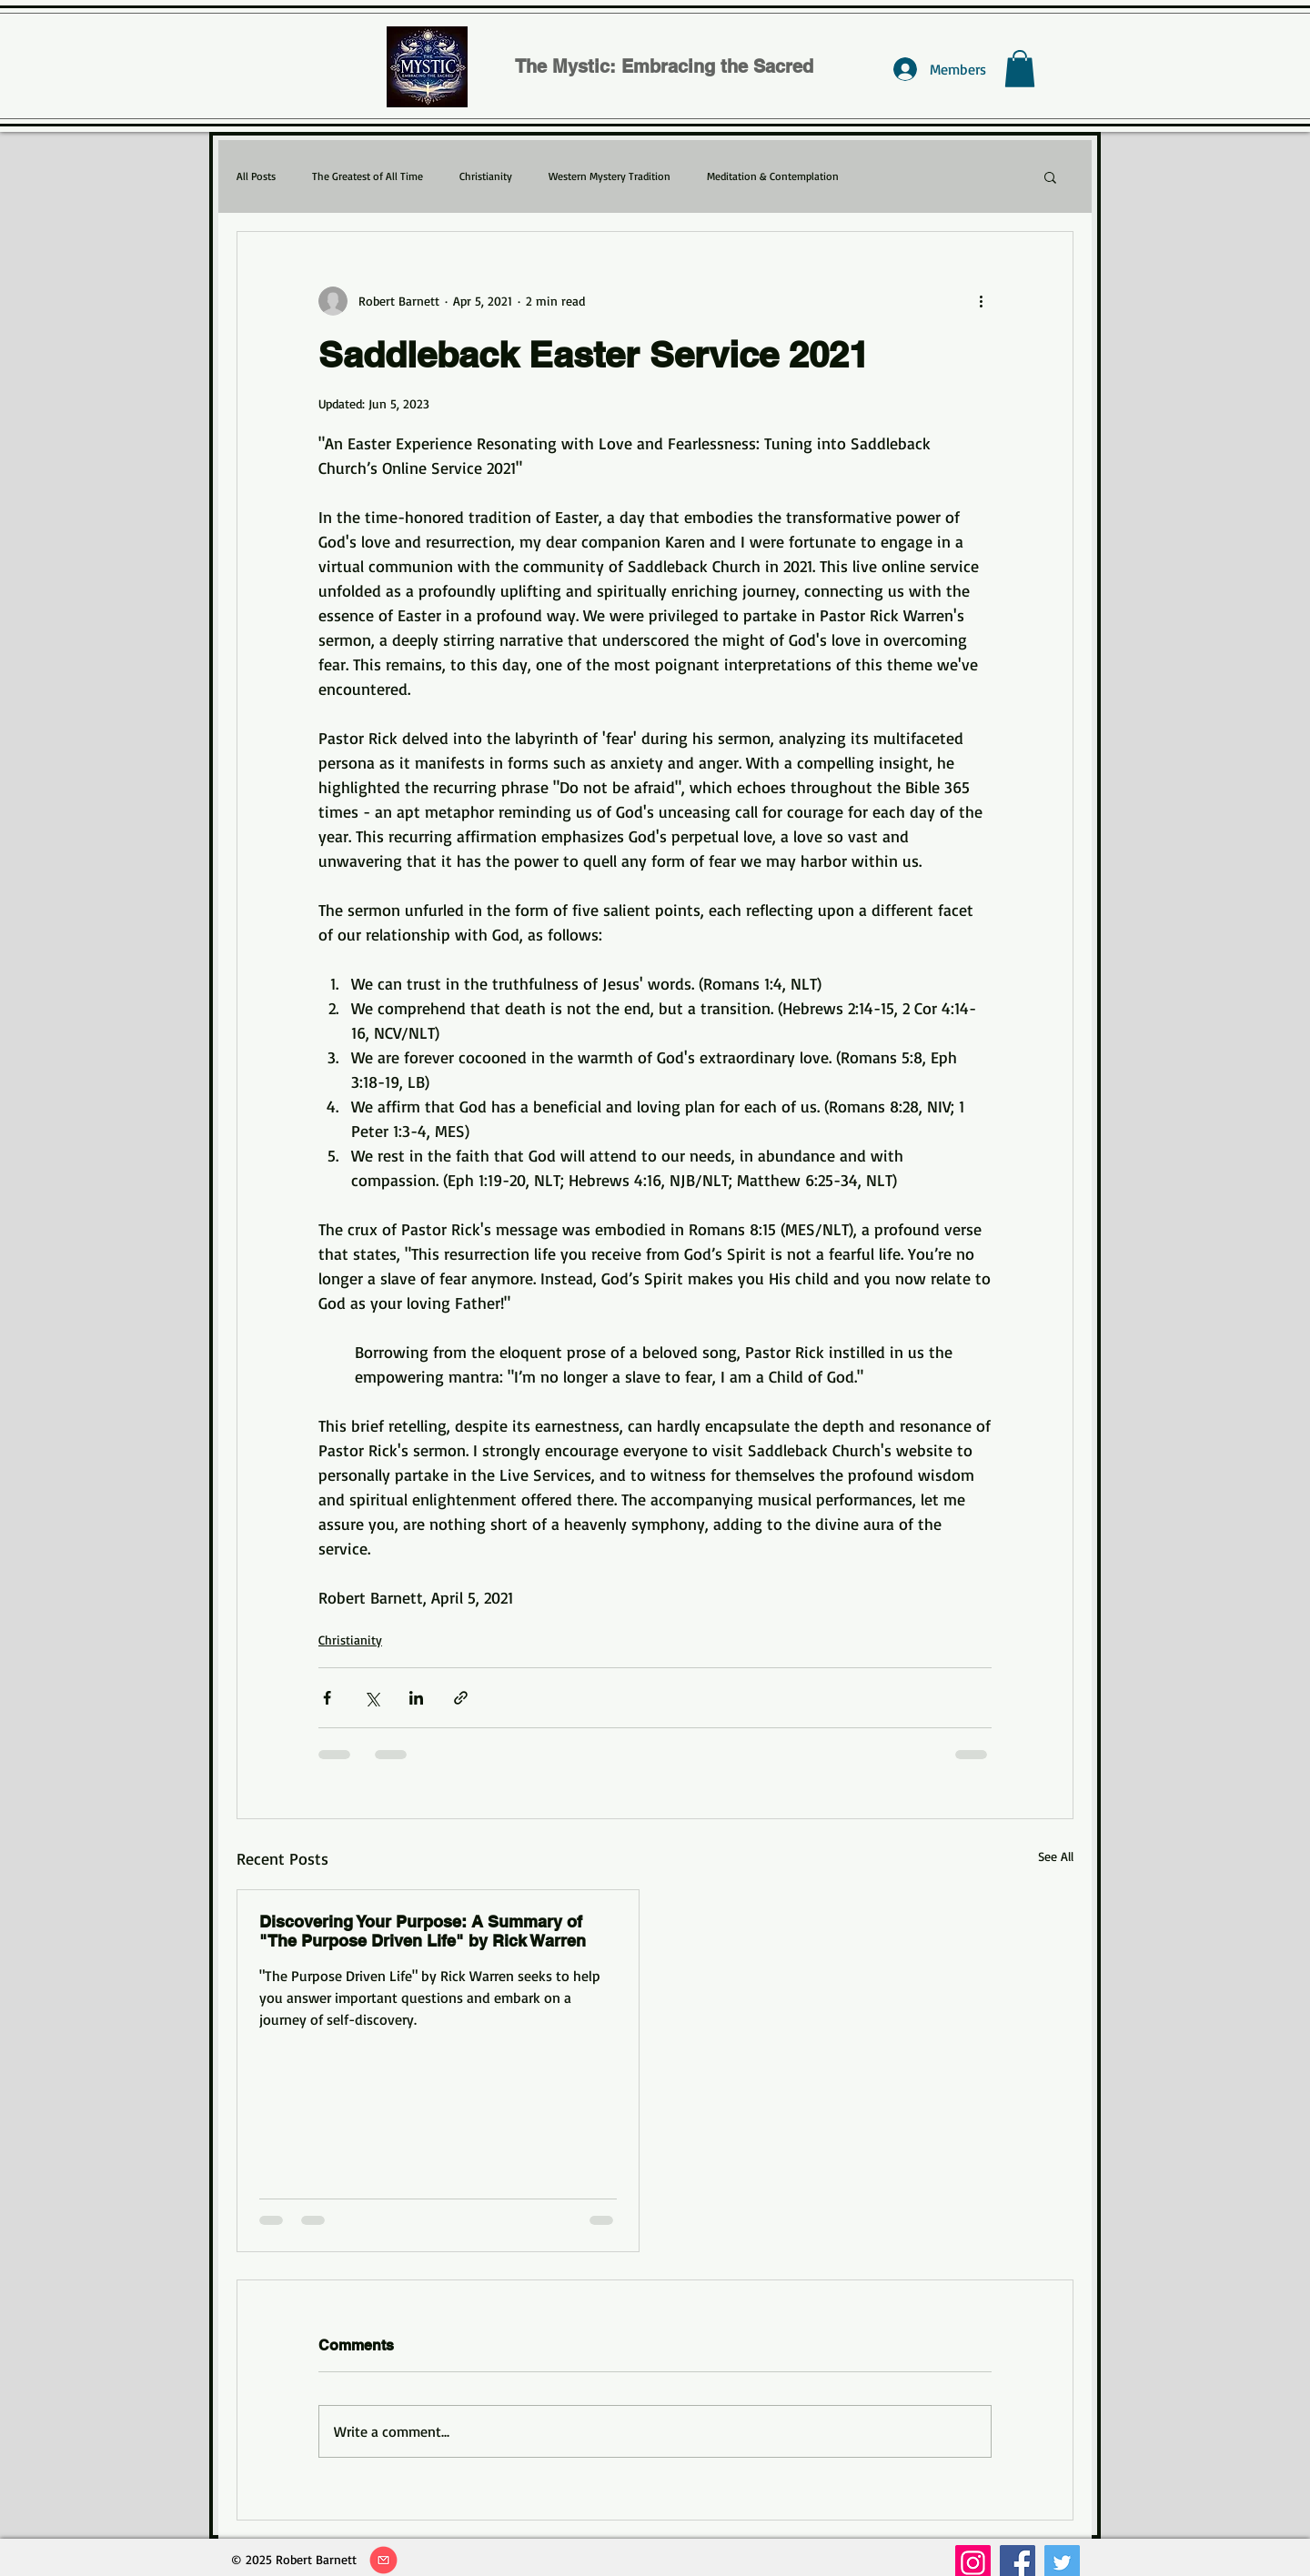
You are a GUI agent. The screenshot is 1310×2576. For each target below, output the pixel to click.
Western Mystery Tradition (609, 176)
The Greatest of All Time (367, 176)
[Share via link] (460, 1697)
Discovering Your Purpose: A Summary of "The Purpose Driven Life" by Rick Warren (422, 1931)
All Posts (256, 176)
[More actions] (981, 301)
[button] (1019, 68)
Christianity (485, 176)
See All (1055, 1856)
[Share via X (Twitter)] (371, 1697)
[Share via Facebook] (327, 1697)
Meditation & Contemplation (773, 176)
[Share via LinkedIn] (416, 1697)
